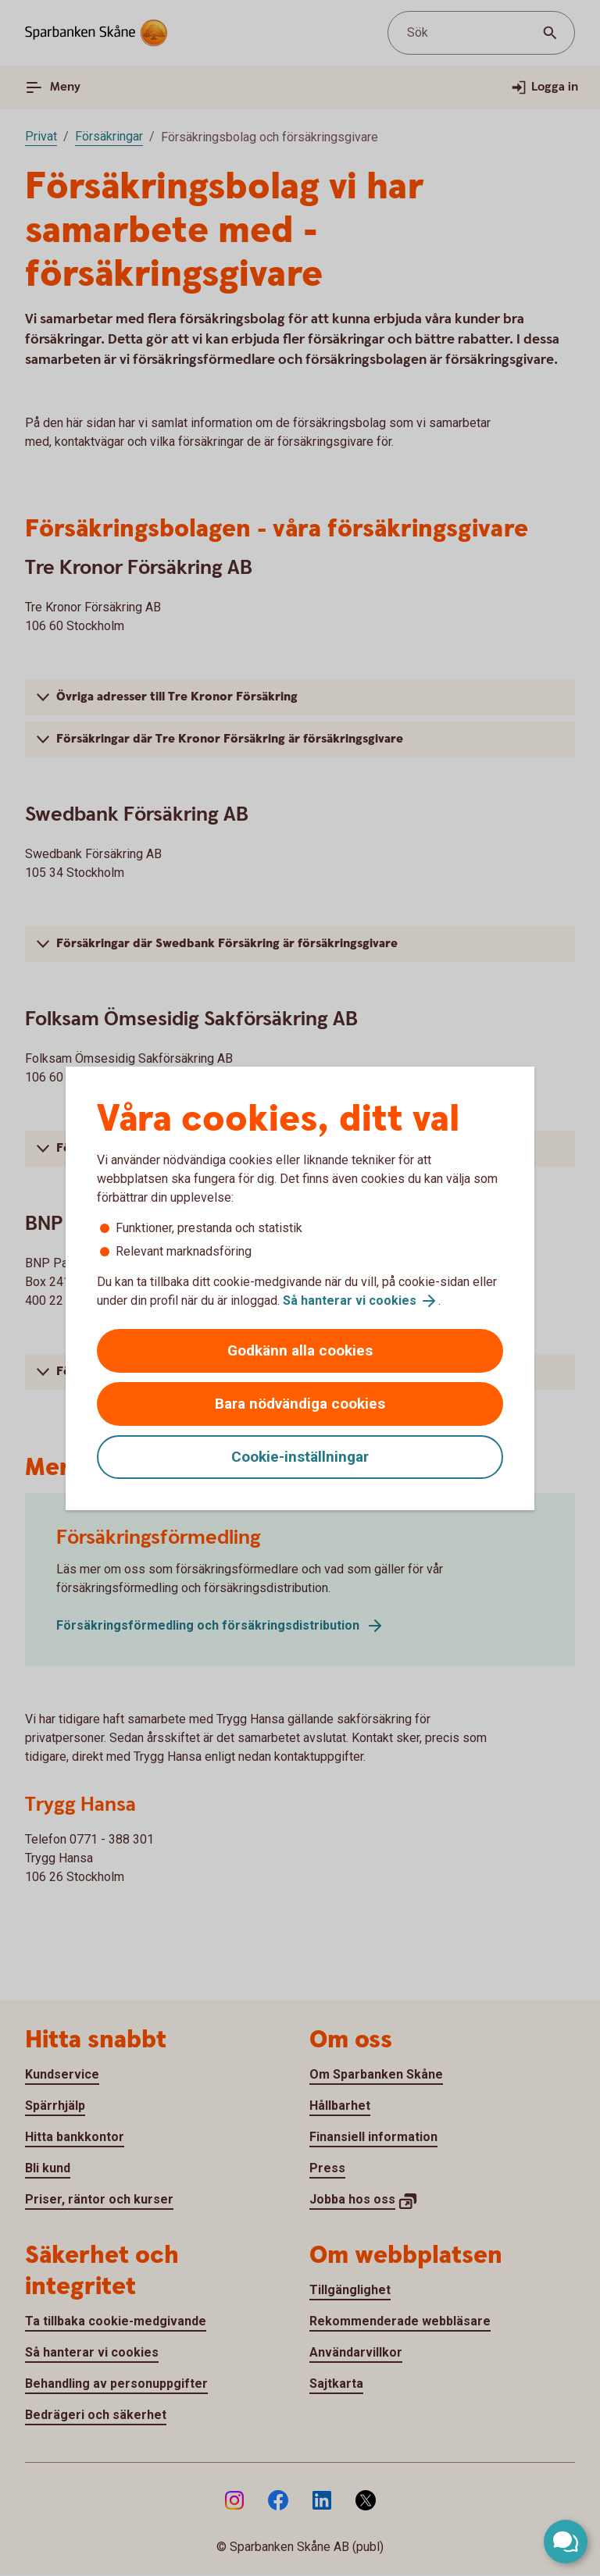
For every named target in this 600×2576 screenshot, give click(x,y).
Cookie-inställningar (300, 1457)
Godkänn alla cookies (300, 1350)
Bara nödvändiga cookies (300, 1404)
